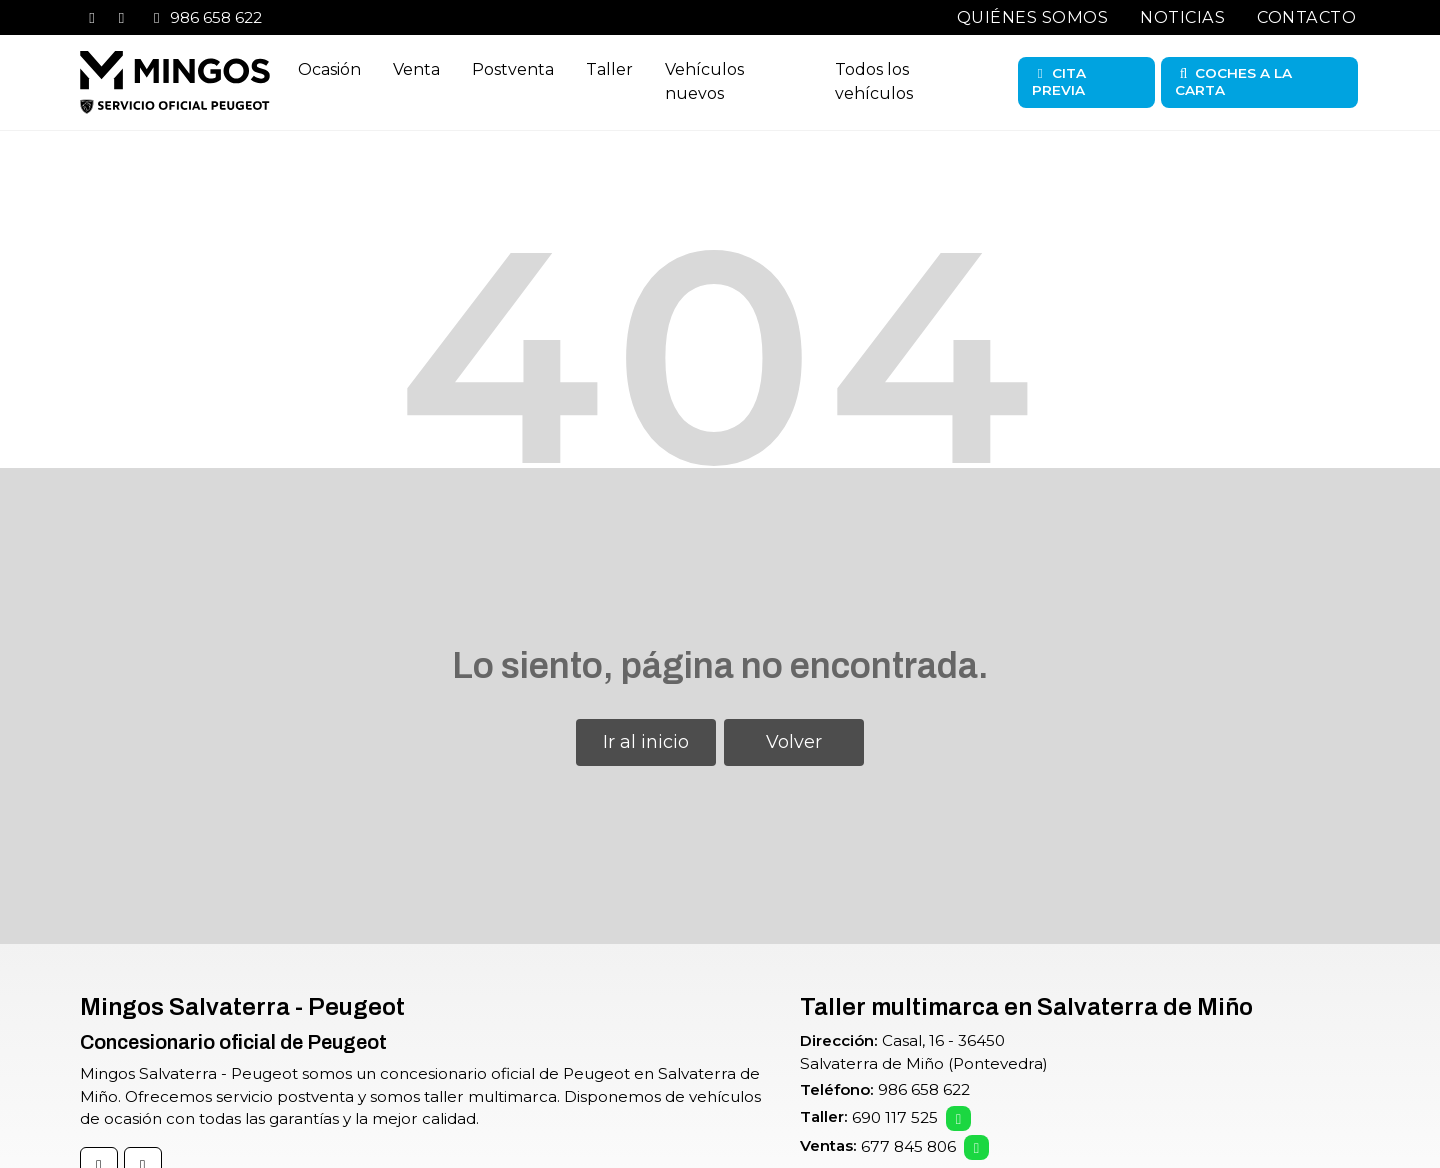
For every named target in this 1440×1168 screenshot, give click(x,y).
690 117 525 (895, 1117)
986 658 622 (924, 1089)
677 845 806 (908, 1146)
